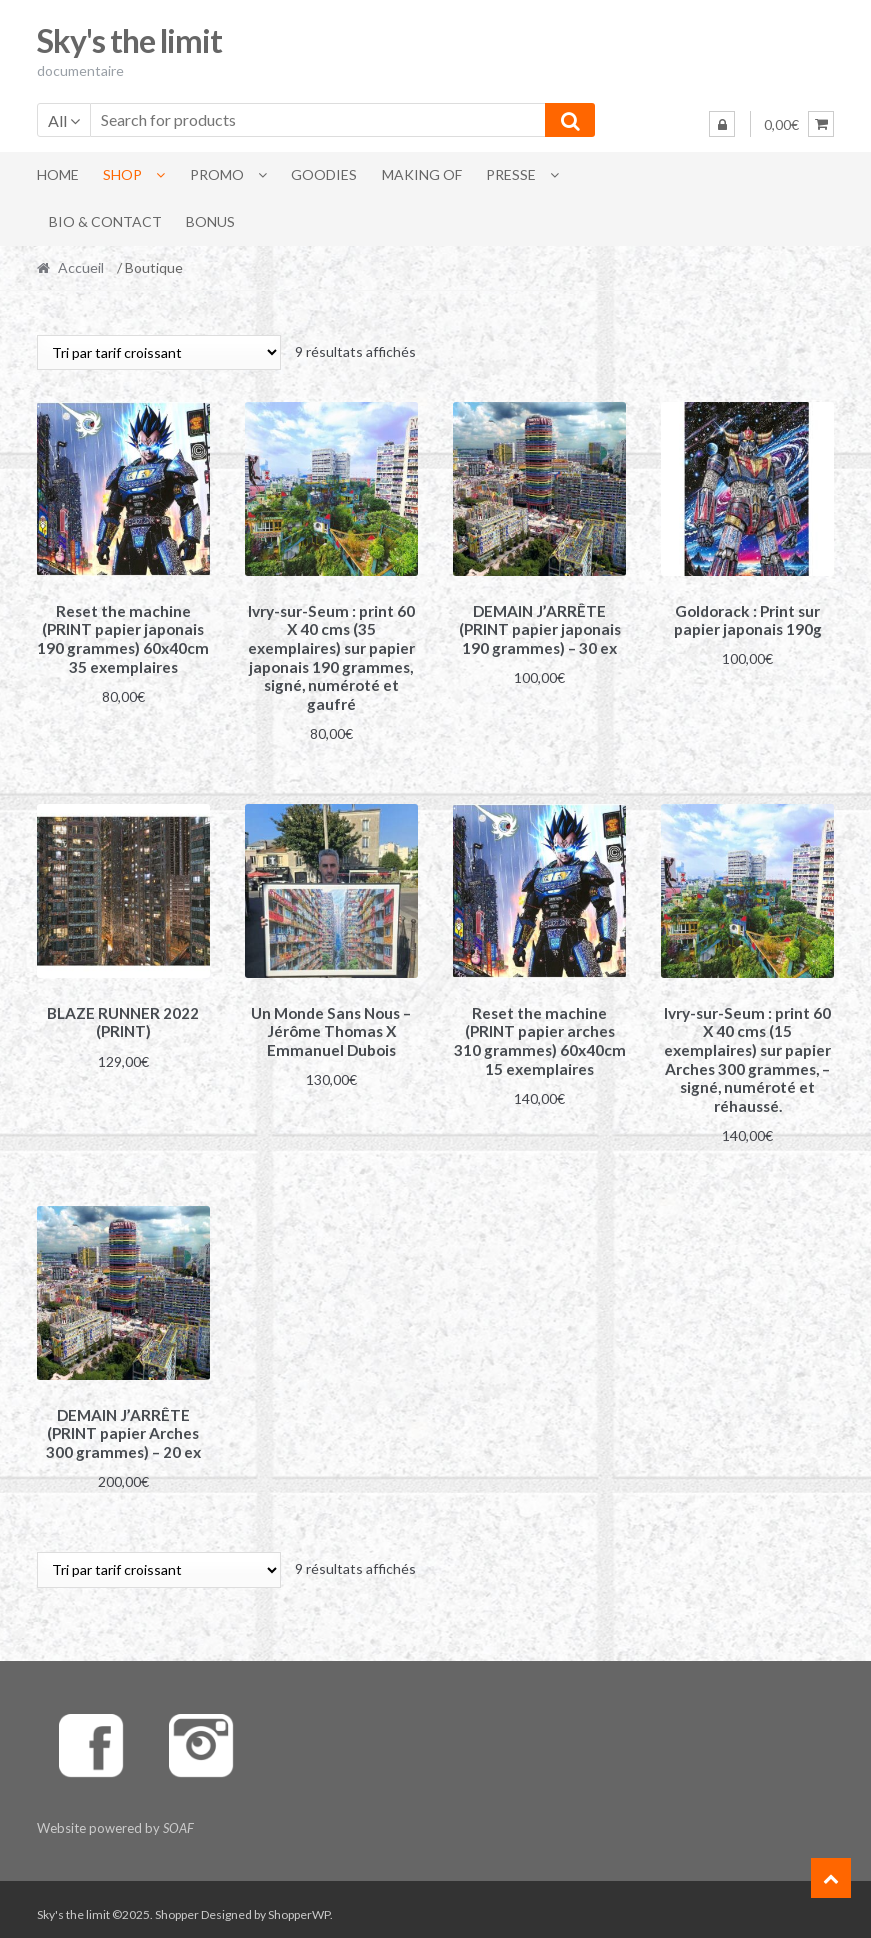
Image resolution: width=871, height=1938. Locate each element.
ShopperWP (299, 1904)
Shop (122, 174)
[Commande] (159, 352)
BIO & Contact (105, 221)
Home (58, 174)
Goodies (324, 174)
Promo (217, 174)
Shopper (177, 1904)
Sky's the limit (129, 40)
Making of (422, 174)
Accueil (81, 267)
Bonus (210, 221)
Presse (511, 174)
